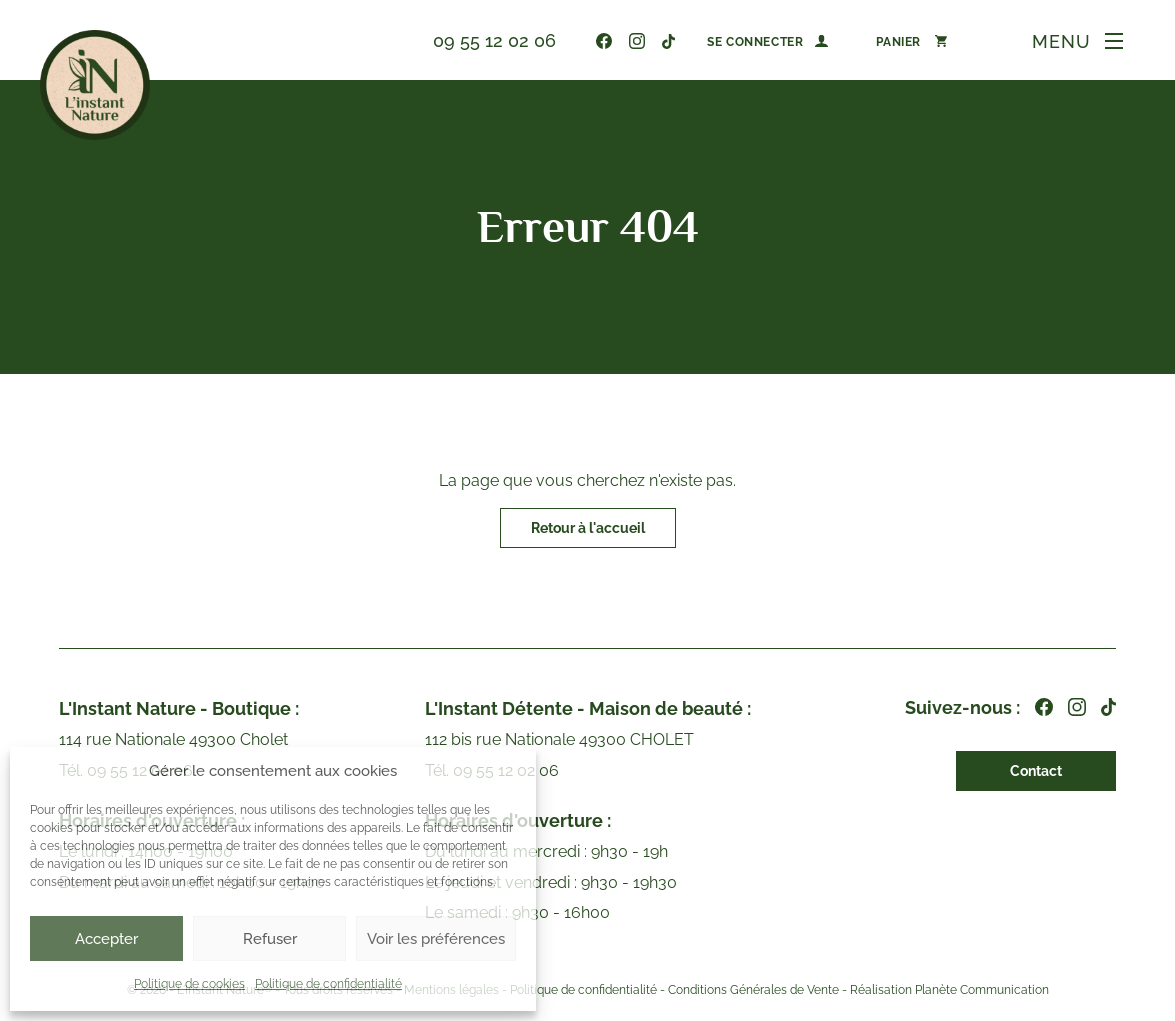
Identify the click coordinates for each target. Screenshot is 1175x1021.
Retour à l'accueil (588, 528)
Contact (1036, 771)
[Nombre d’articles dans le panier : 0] (911, 41)
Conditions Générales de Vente (753, 991)
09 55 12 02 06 (494, 40)
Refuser (270, 939)
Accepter (106, 939)
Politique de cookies (189, 984)
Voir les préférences (436, 939)
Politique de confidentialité (328, 984)
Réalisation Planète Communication (949, 991)
